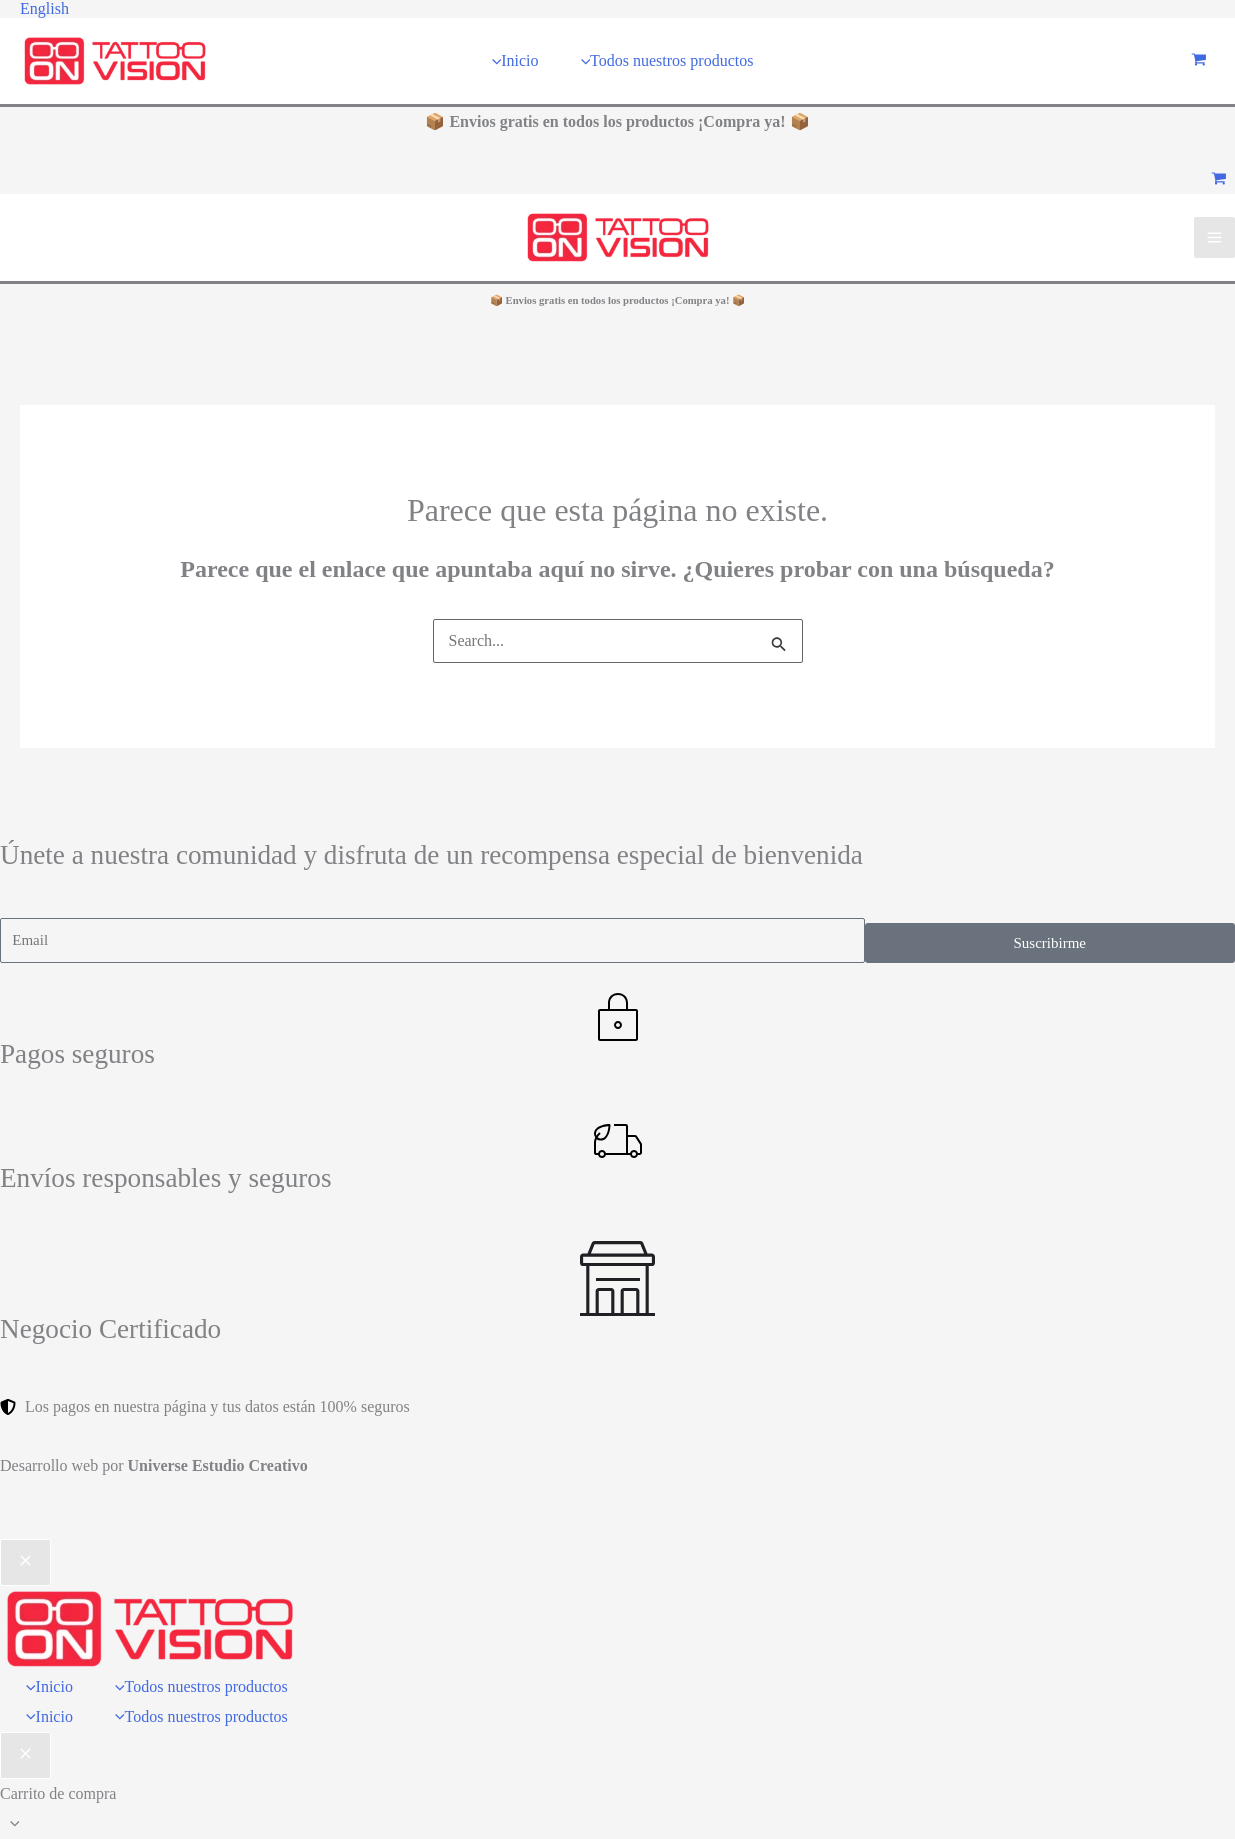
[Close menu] (25, 1563)
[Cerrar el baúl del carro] (25, 1756)
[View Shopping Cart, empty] (1198, 61)
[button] (44, 9)
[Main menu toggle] (1214, 237)
